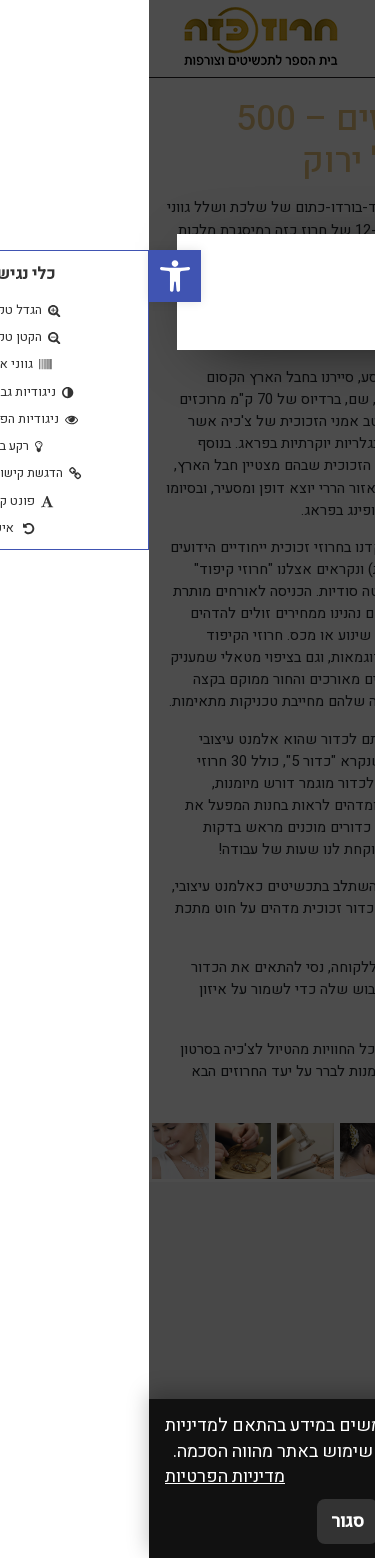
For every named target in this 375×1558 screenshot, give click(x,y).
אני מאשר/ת (298, 1521)
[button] (26, 276)
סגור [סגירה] (198, 1521)
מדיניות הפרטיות (76, 1476)
